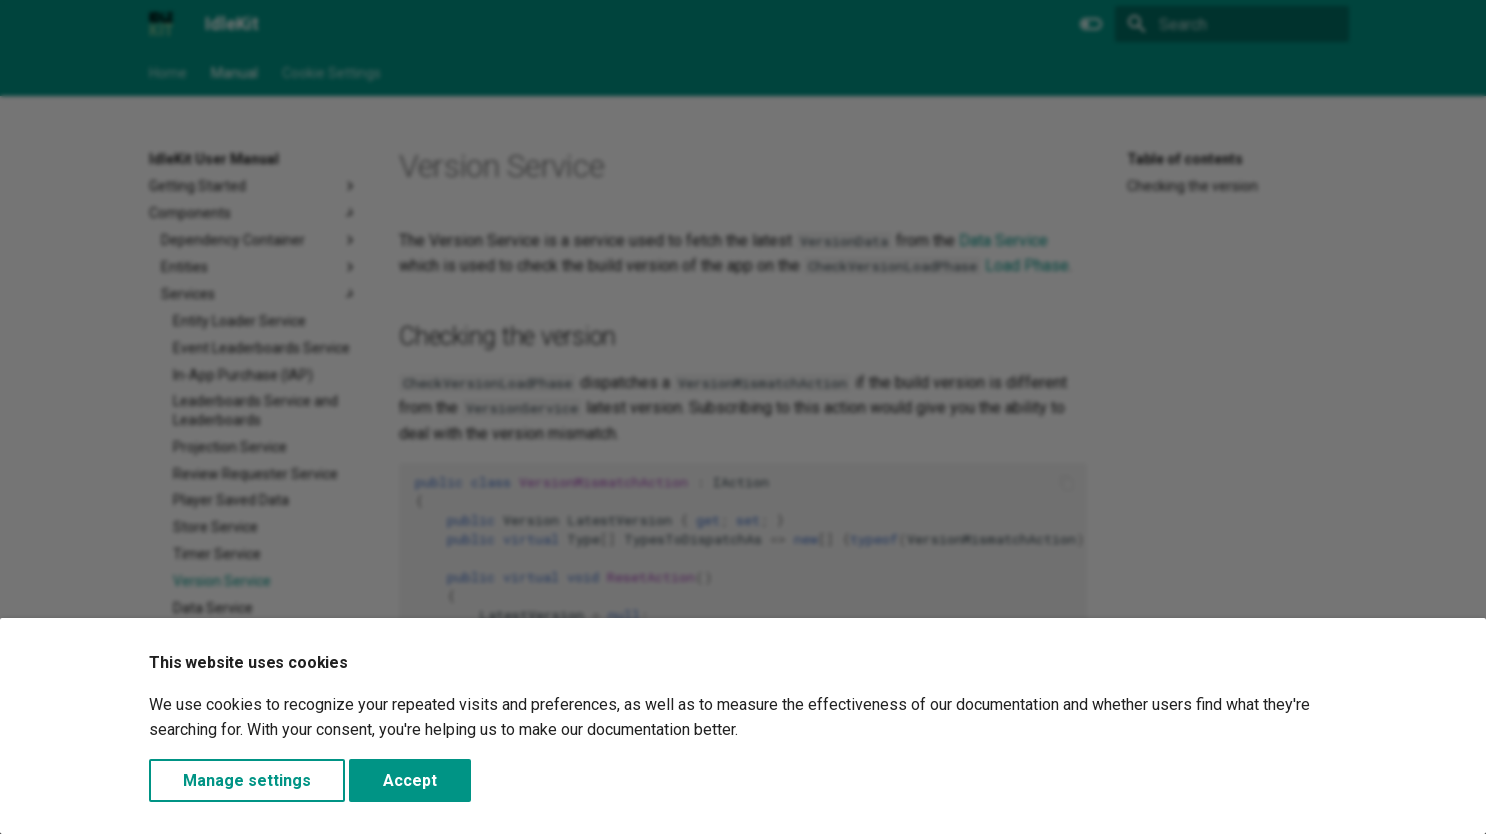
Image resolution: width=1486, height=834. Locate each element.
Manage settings (247, 780)
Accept (410, 780)
